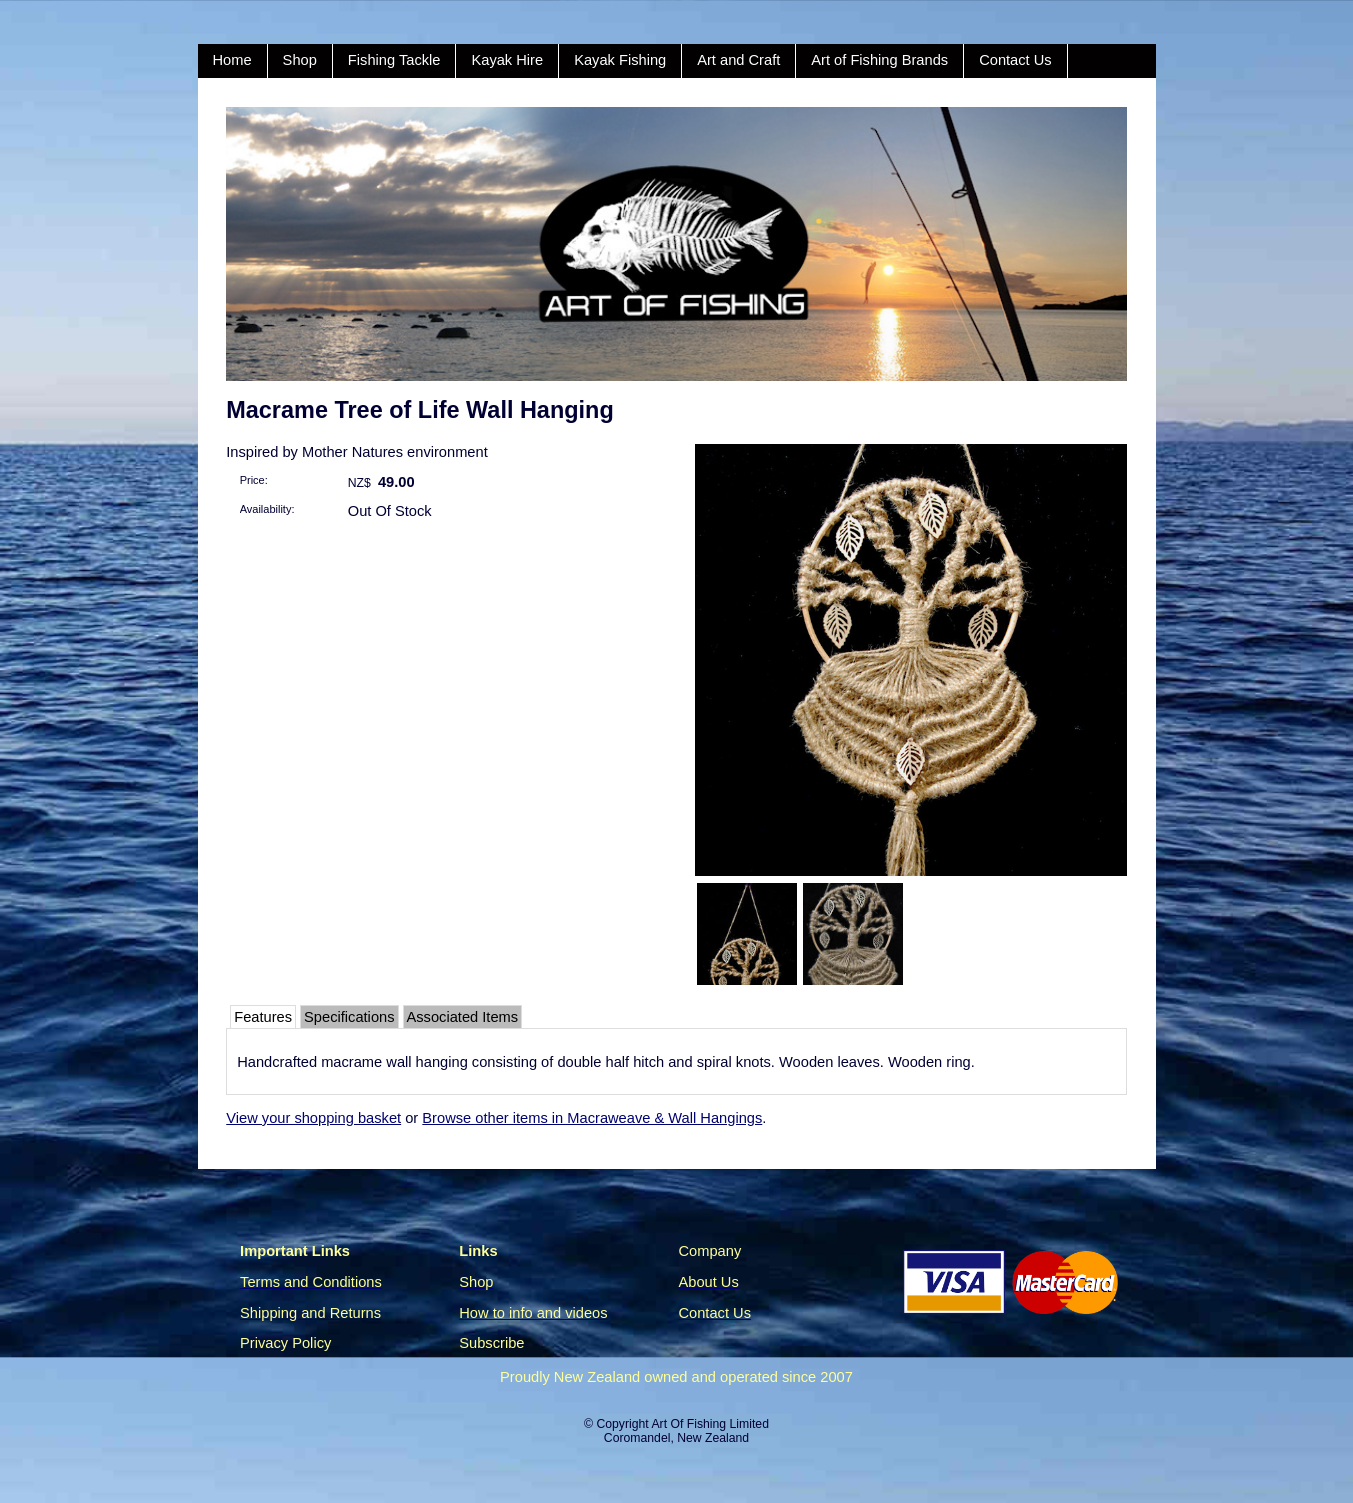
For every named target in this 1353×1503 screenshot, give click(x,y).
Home (232, 60)
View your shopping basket (313, 1118)
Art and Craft (738, 60)
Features (263, 1017)
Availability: (267, 509)
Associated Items (463, 1017)
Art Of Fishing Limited (709, 1424)
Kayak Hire (507, 60)
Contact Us (1015, 60)
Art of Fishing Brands (879, 60)
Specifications (349, 1017)
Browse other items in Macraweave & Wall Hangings (592, 1118)
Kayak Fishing (620, 60)
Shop (300, 60)
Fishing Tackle (394, 60)
